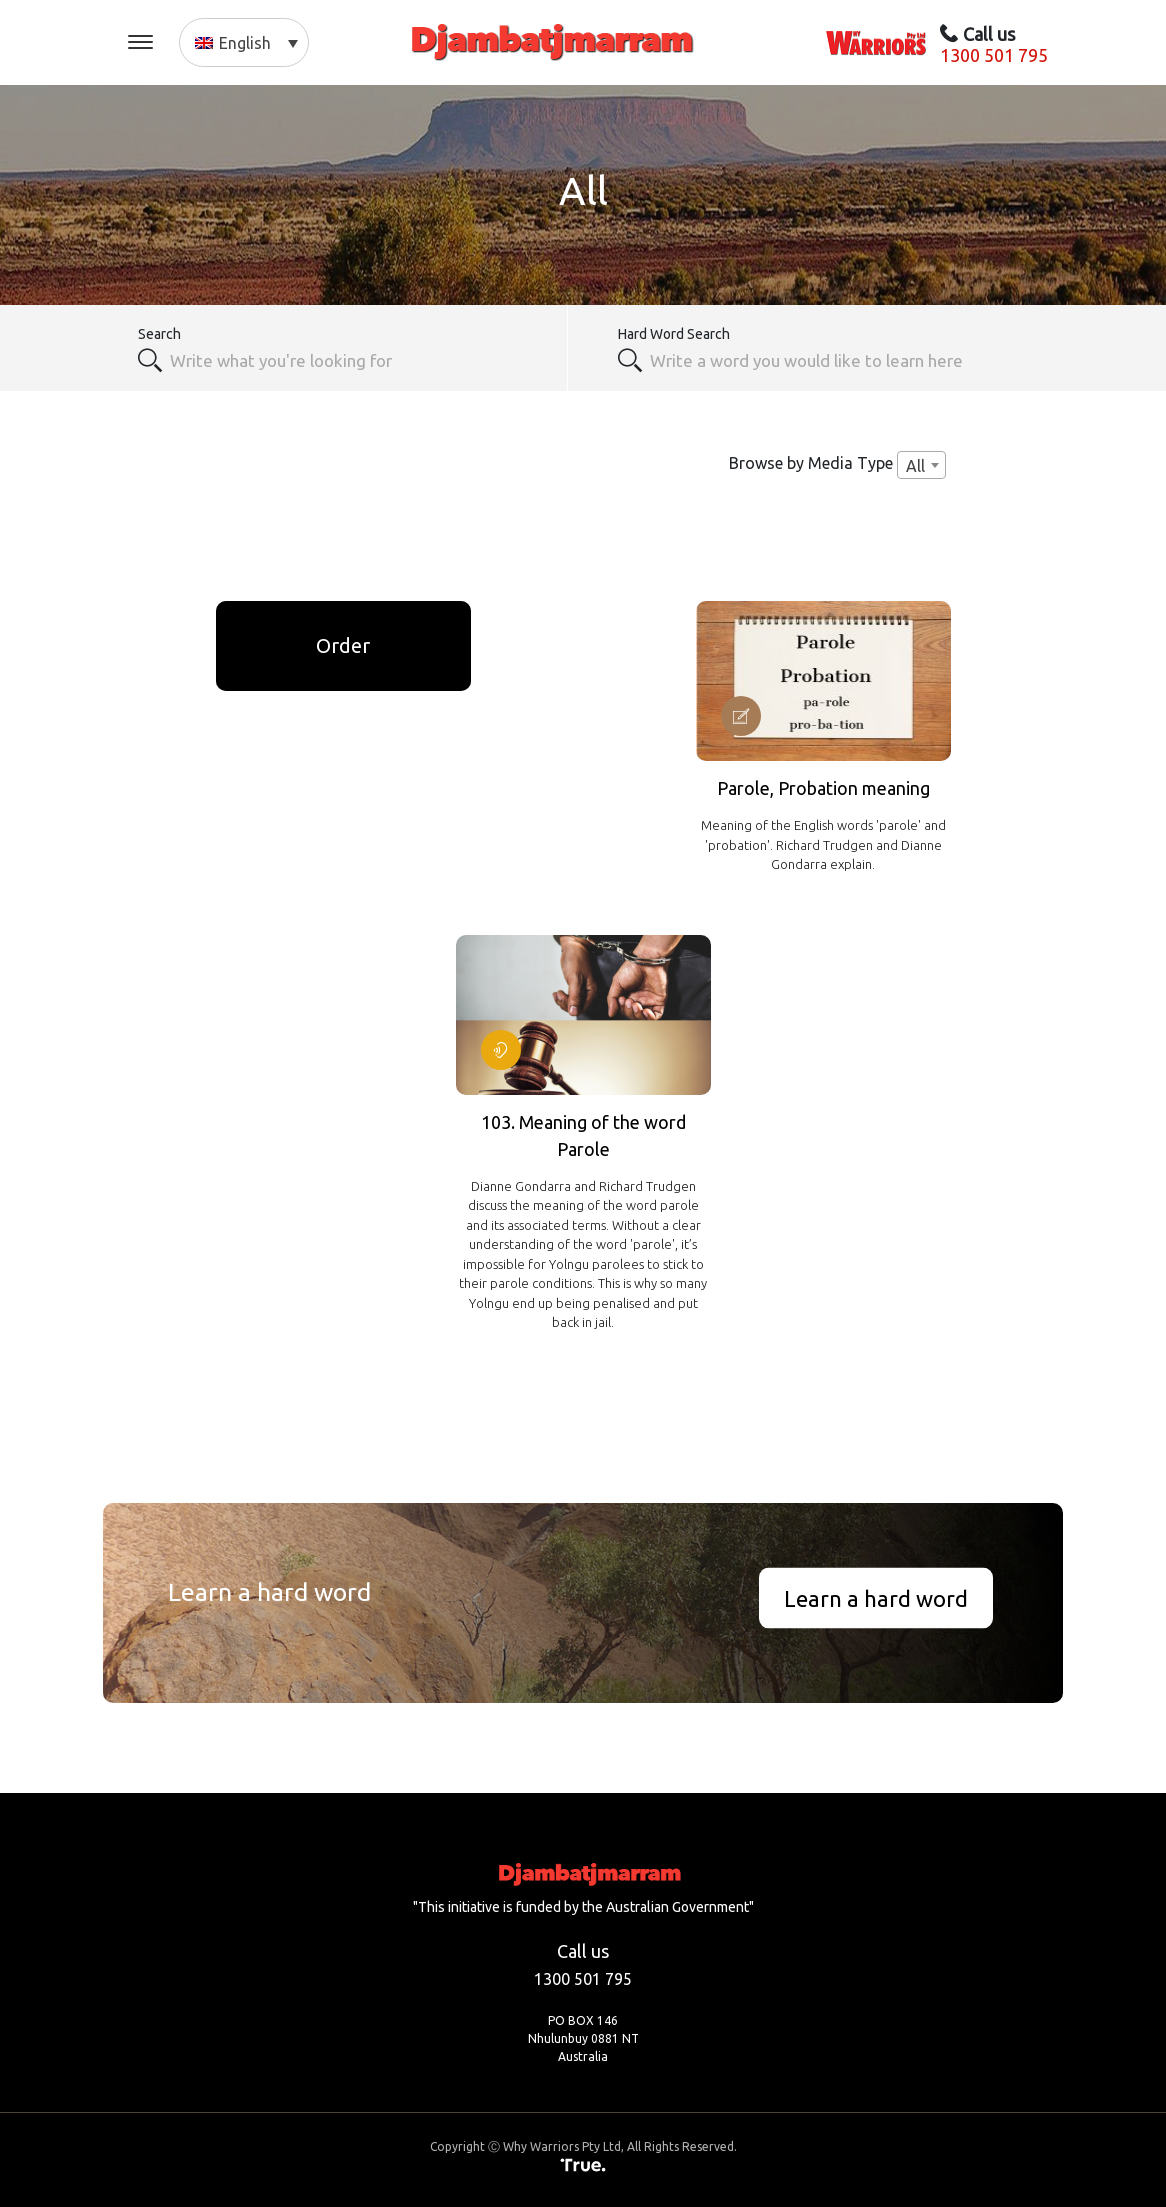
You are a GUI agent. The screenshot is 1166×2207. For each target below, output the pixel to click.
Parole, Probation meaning (823, 788)
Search (159, 334)
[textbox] (838, 360)
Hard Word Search (674, 334)
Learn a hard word (876, 1597)
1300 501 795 (994, 55)
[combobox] (357, 360)
